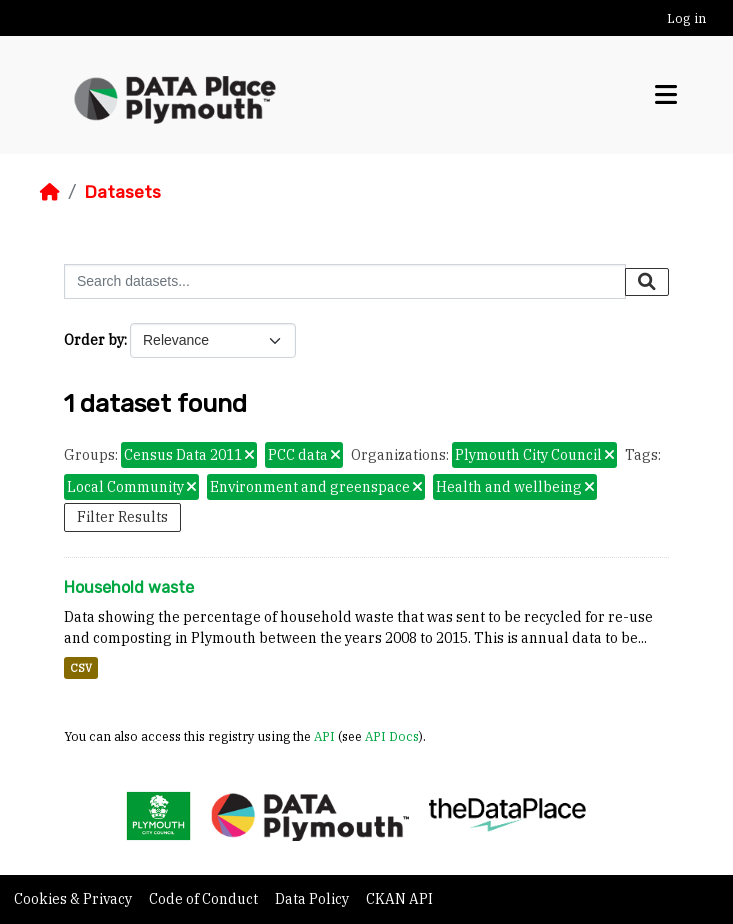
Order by (94, 340)
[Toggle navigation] (666, 95)
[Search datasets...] (345, 281)
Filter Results (122, 517)
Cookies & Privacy (74, 899)
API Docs (392, 736)
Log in (686, 18)
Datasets (122, 192)
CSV (81, 668)
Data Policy (313, 899)
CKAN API (399, 899)
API (324, 736)
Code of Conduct (205, 899)
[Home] (50, 192)
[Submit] (647, 282)
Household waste (129, 587)
